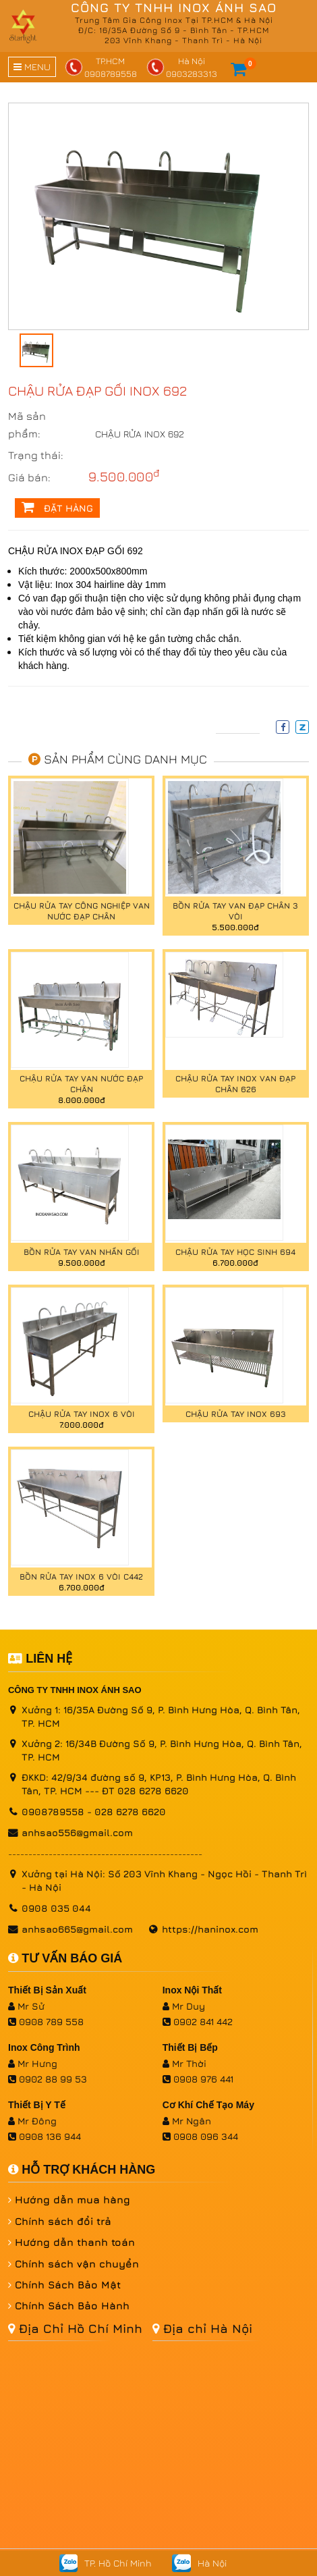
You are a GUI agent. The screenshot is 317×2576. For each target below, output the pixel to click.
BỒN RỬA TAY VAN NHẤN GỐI (82, 1252)
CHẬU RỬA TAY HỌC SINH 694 (235, 1252)
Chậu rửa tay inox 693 (235, 1414)
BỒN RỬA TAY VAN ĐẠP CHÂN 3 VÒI (235, 911)
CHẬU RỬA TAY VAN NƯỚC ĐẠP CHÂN (81, 1083)
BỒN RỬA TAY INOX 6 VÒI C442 (81, 1577)
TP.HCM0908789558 (101, 67)
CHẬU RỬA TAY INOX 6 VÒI (81, 1414)
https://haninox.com (210, 1929)
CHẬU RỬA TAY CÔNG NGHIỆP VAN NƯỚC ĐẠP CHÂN (81, 911)
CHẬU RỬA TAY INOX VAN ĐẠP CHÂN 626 (235, 1083)
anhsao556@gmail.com (77, 1832)
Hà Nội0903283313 (182, 67)
